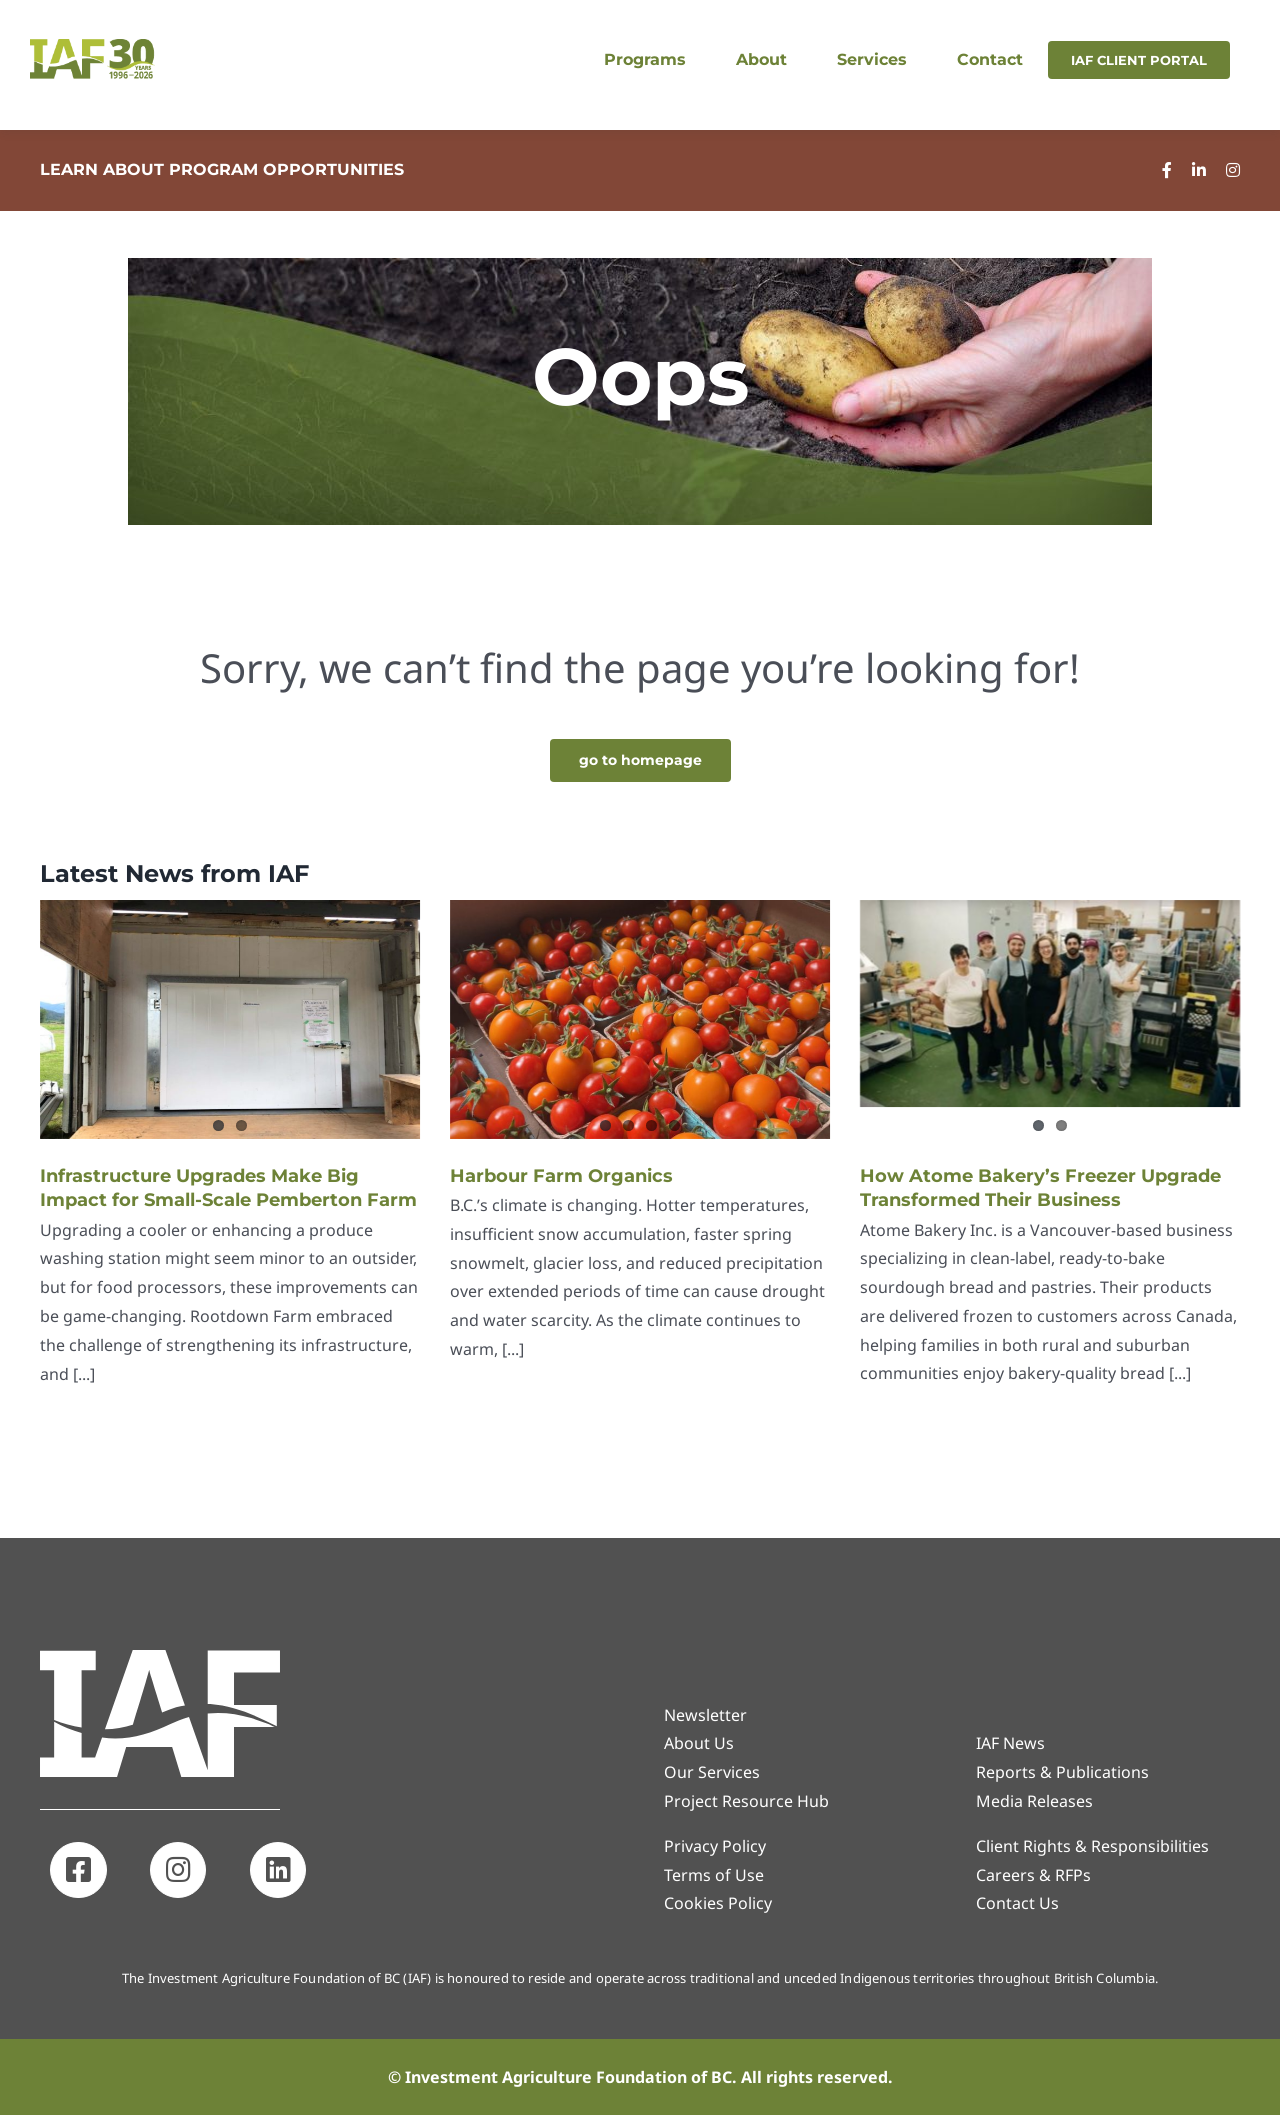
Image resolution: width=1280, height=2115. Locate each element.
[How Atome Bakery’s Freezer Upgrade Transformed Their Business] (1050, 1003)
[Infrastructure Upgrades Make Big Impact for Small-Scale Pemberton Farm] (230, 1019)
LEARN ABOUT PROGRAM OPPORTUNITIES (222, 169)
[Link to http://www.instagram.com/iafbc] (178, 1870)
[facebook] (1167, 170)
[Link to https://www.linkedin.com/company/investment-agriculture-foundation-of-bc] (278, 1870)
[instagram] (1233, 170)
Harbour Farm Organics (561, 1176)
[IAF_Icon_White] (160, 1658)
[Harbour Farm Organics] (640, 1019)
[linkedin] (1199, 170)
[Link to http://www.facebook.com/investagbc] (78, 1870)
